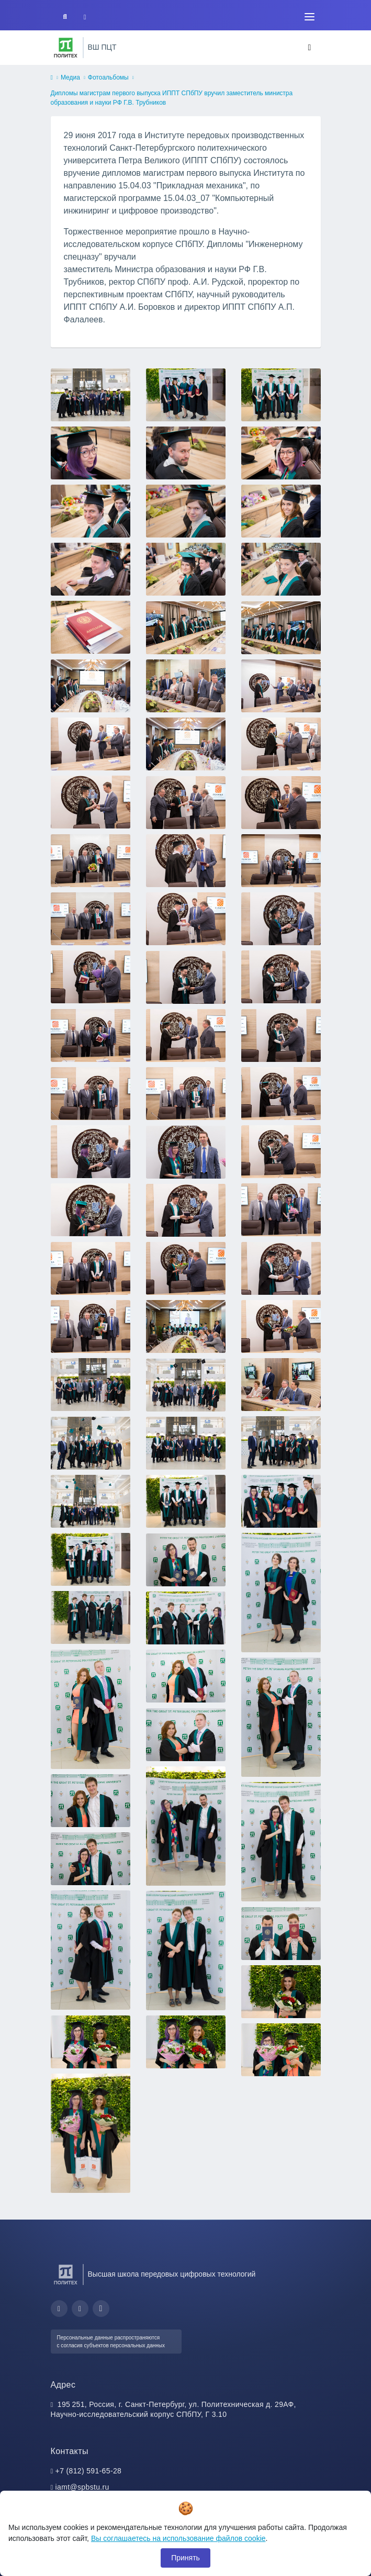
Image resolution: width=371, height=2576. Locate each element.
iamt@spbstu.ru (82, 2487)
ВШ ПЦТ (102, 47)
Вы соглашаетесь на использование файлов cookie (178, 2538)
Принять (185, 2557)
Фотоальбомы (108, 77)
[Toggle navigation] (310, 17)
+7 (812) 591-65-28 (88, 2471)
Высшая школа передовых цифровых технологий (172, 2274)
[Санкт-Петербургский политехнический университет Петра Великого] (66, 48)
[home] (52, 78)
